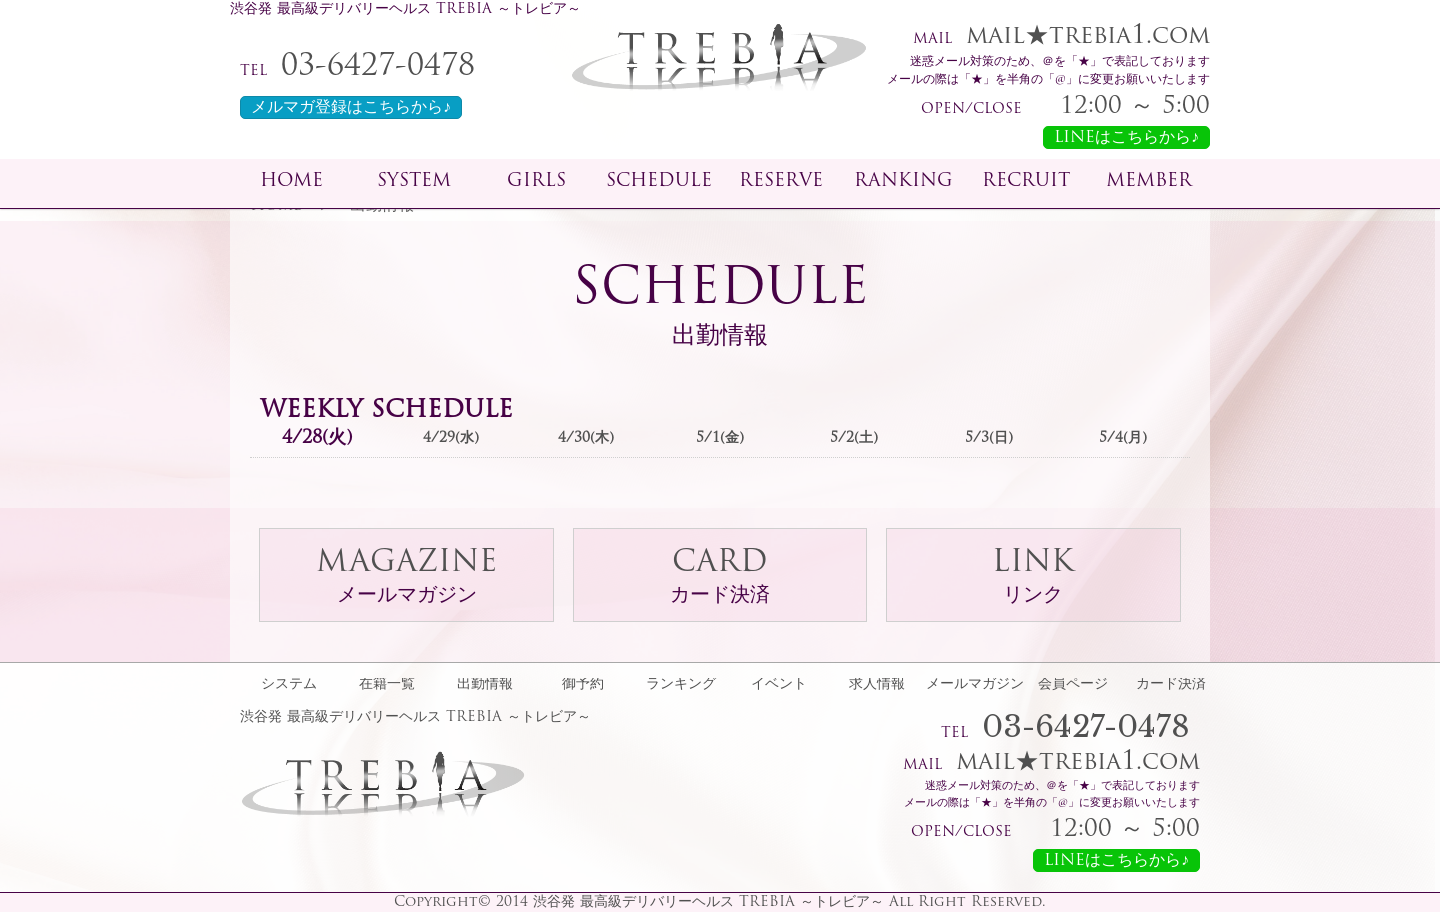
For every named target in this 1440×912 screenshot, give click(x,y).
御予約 (583, 685)
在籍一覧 (387, 685)
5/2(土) (854, 438)
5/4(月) (1123, 438)
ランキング (681, 685)
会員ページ (1073, 685)
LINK (1033, 577)
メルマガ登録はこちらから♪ (351, 108)
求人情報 (877, 685)
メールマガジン (975, 685)
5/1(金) (720, 438)
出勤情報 (485, 685)
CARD (720, 577)
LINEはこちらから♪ (1126, 138)
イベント (779, 685)
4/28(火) (317, 438)
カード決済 (1171, 685)
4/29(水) (451, 438)
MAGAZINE (406, 577)
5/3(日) (989, 438)
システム (289, 685)
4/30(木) (586, 438)
